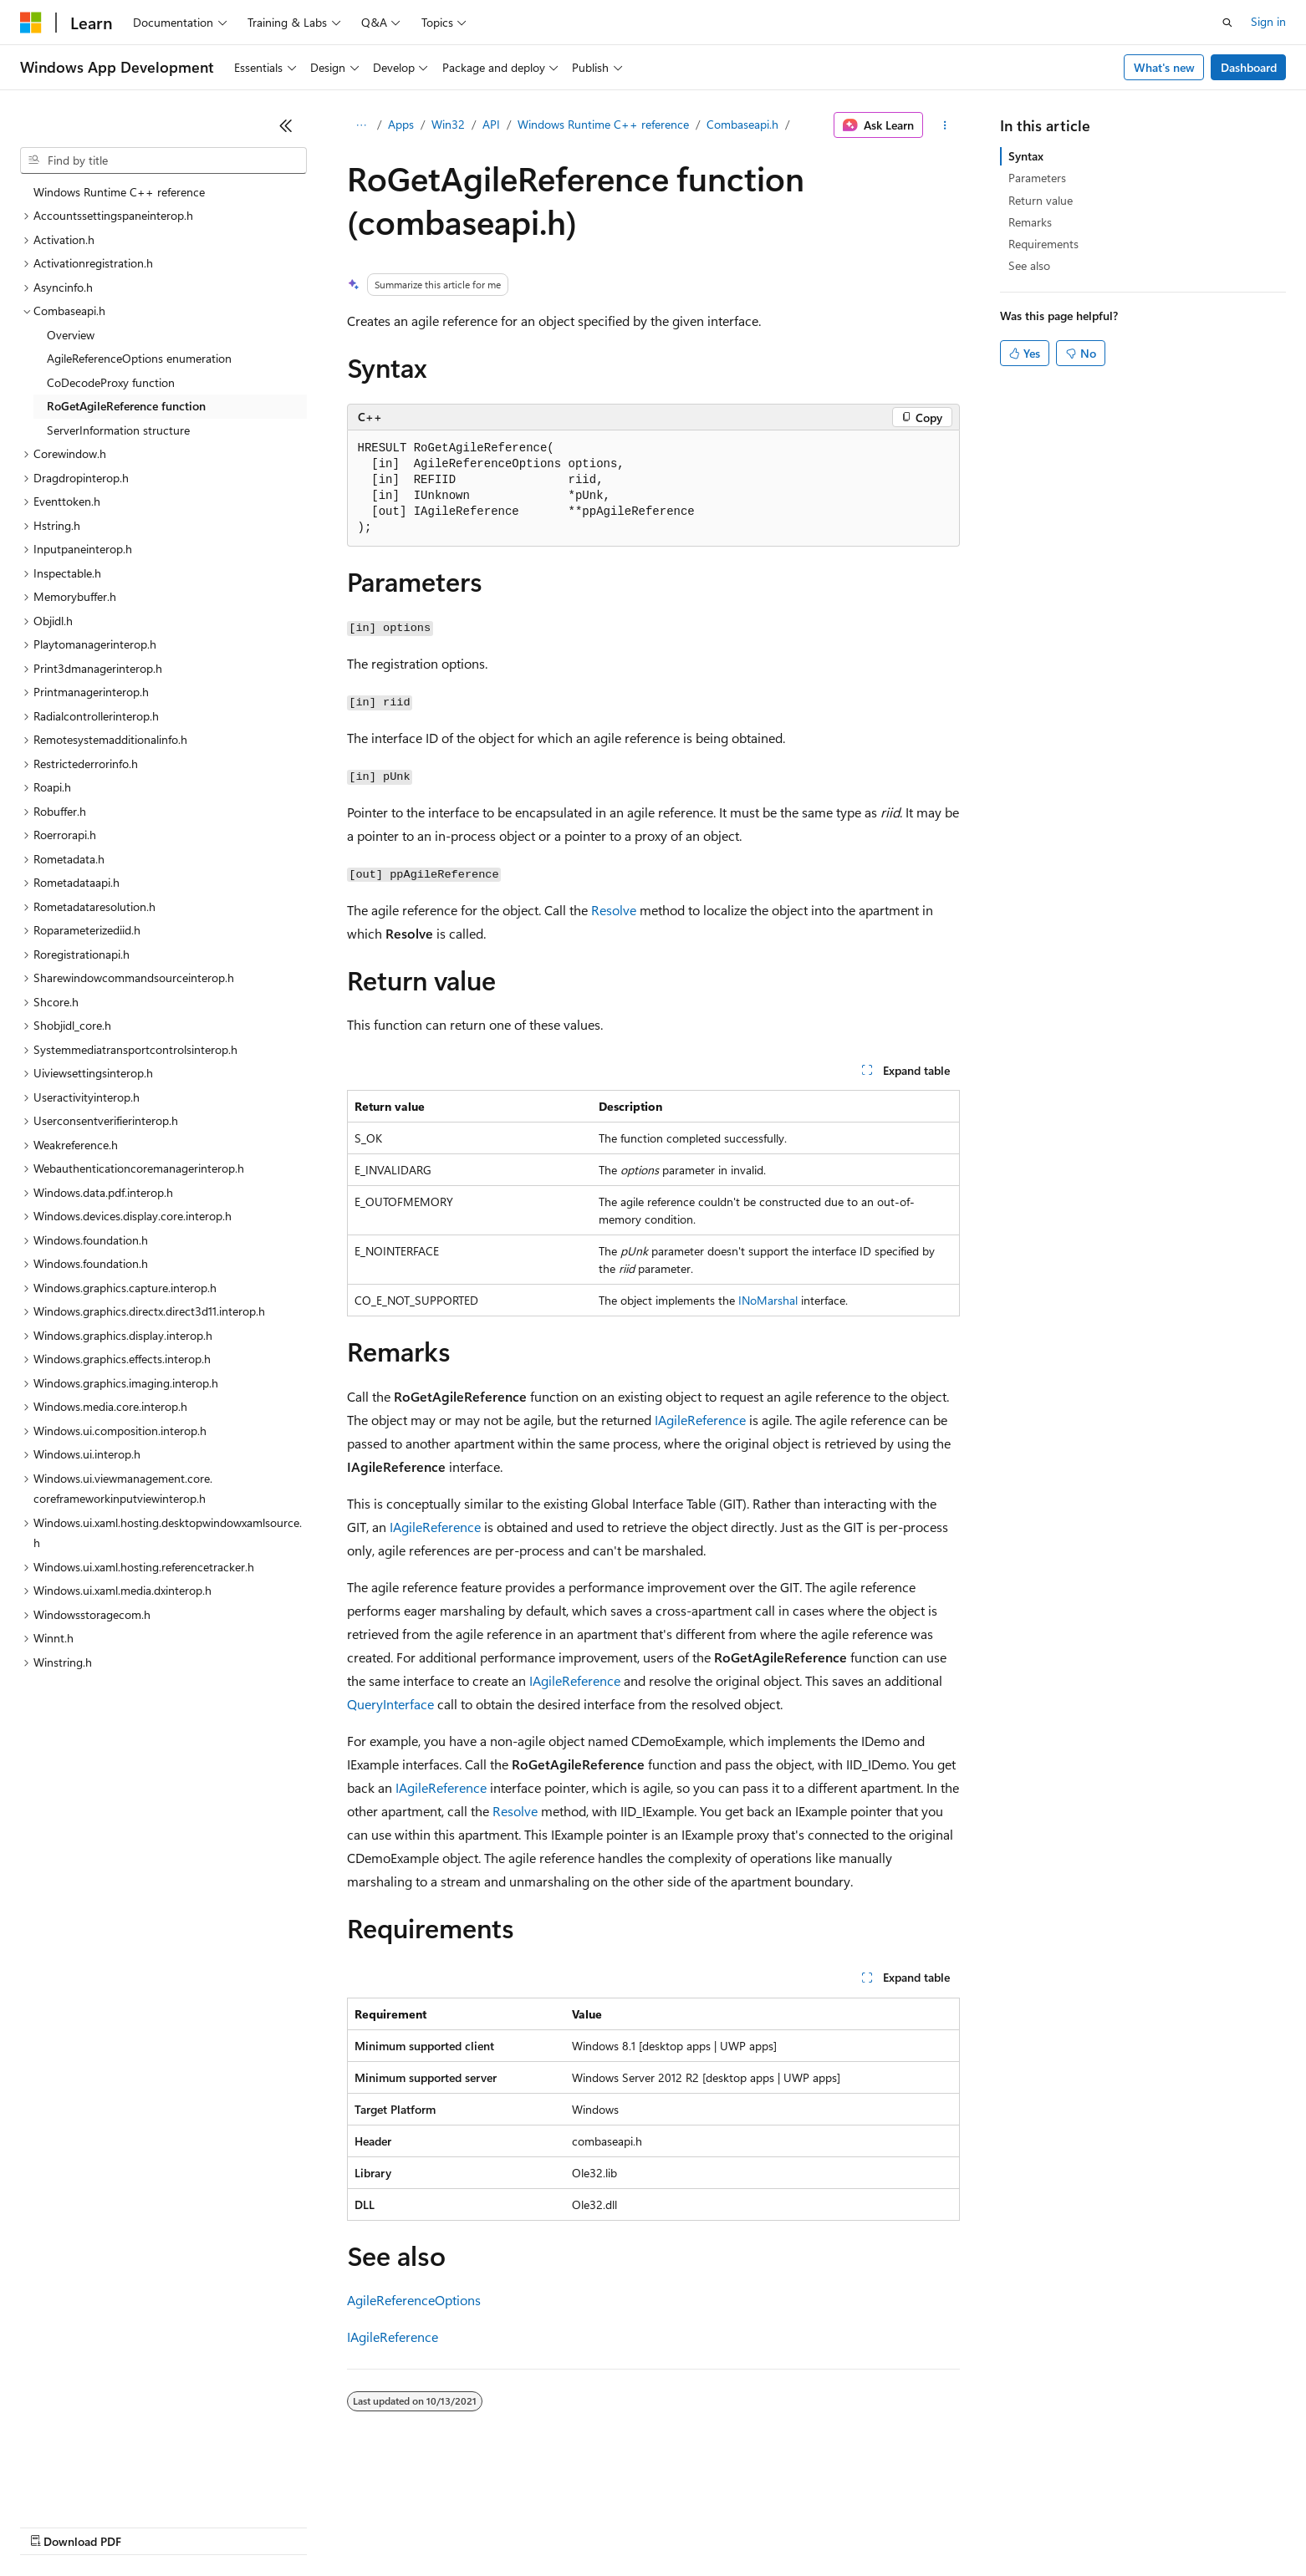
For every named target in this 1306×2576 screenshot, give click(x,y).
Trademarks (693, 2525)
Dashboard (1249, 67)
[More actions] (944, 125)
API (491, 124)
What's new (1164, 67)
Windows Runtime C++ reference (603, 124)
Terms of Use (611, 2525)
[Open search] (1227, 23)
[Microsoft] (31, 22)
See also (1029, 265)
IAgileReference (700, 1419)
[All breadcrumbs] (361, 125)
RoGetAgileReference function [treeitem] (126, 406)
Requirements (1043, 244)
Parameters (1037, 178)
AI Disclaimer (53, 2525)
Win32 (448, 124)
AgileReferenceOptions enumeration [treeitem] (139, 358)
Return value (1040, 200)
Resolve (613, 910)
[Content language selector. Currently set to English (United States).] (96, 2485)
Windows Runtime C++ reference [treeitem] (119, 192)
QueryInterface (390, 1704)
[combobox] (163, 160)
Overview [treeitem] (70, 335)
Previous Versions (151, 2525)
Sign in (1268, 21)
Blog (228, 2525)
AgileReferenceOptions (414, 2300)
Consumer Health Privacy (480, 2525)
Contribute (299, 2525)
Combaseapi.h (742, 124)
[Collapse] (286, 125)
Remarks (1030, 222)
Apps (401, 124)
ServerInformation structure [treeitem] (118, 430)
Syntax (1025, 156)
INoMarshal (768, 1300)
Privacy (365, 2525)
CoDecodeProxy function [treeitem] (111, 382)
